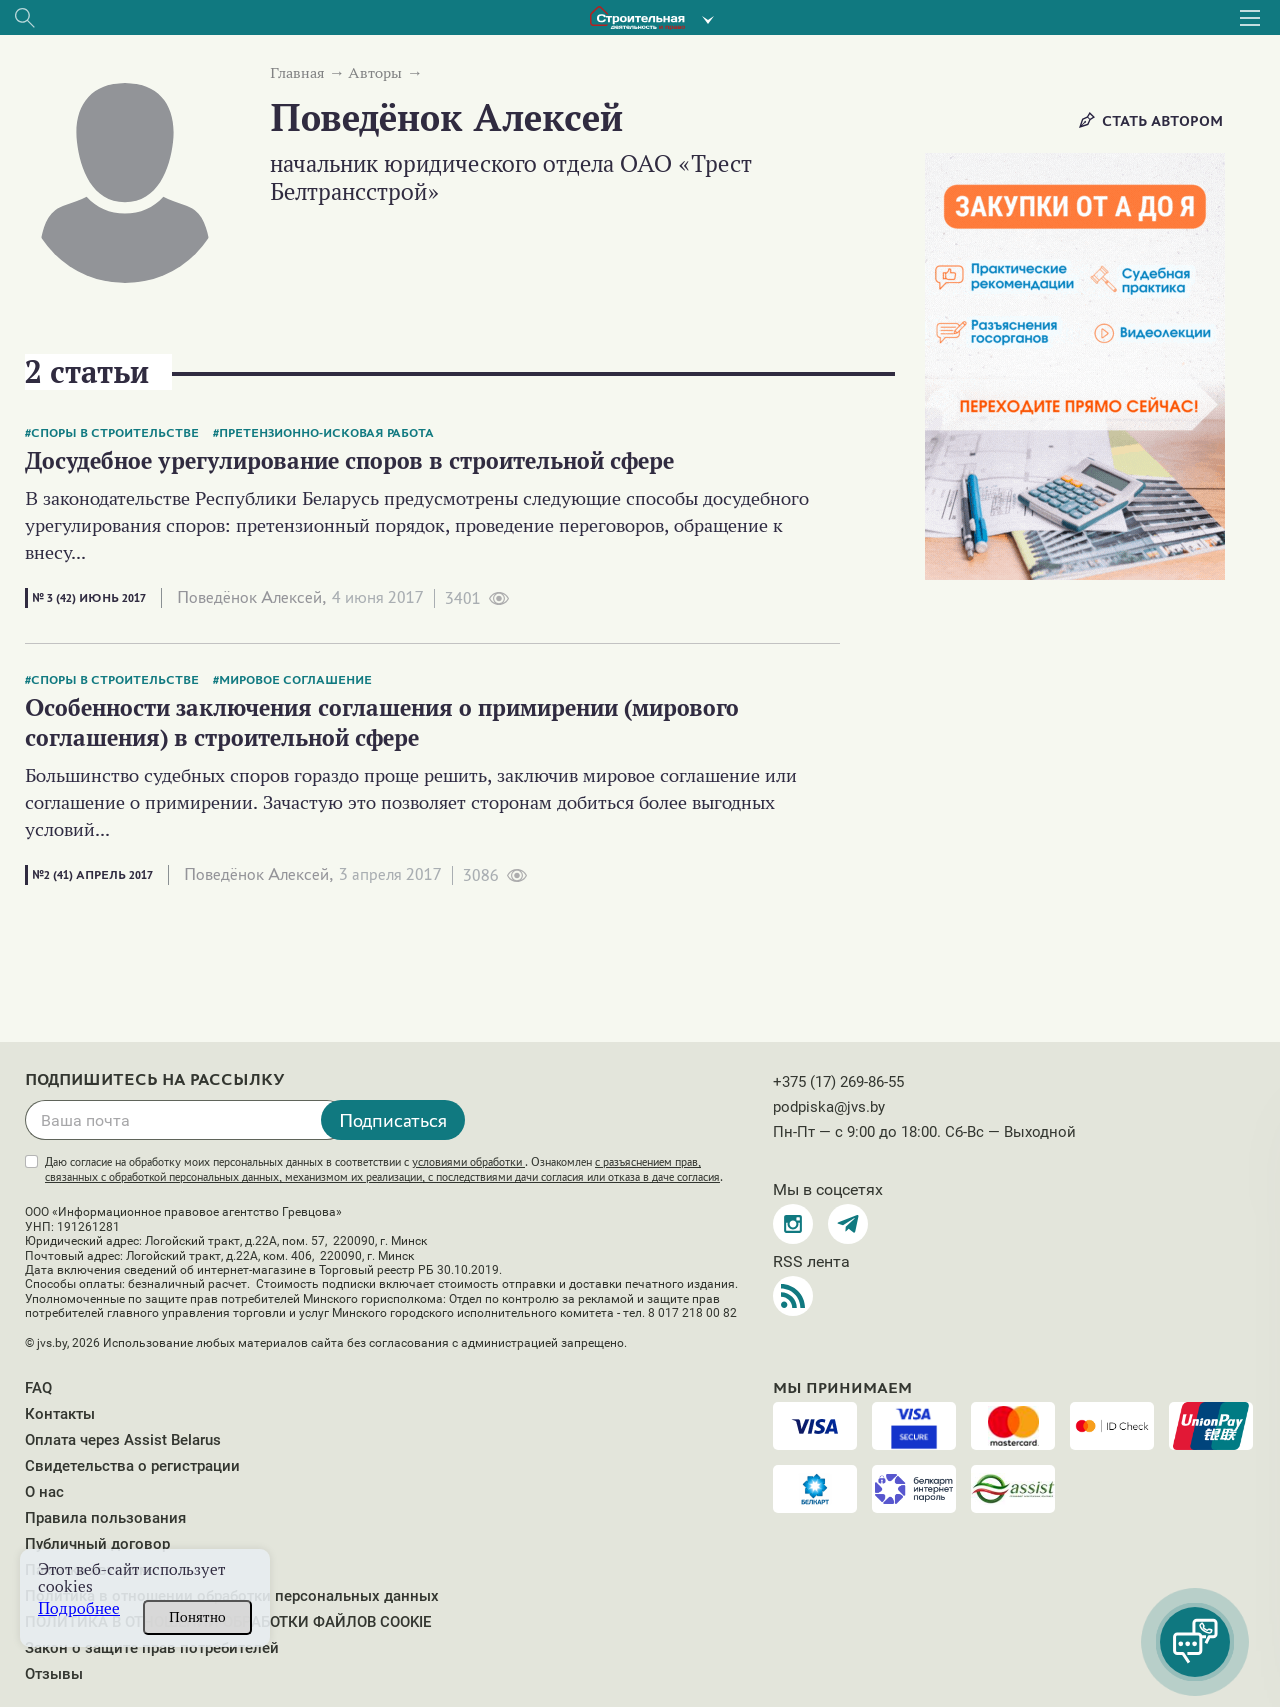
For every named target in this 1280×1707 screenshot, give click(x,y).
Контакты (60, 1414)
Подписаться (393, 1120)
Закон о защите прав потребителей (152, 1648)
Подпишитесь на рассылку (155, 1080)
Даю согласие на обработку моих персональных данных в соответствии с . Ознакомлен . (384, 1169)
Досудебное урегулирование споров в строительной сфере (349, 460)
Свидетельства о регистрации (132, 1466)
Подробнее (79, 1608)
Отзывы (54, 1674)
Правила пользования (105, 1518)
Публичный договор (97, 1544)
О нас (44, 1492)
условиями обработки (468, 1162)
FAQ (38, 1388)
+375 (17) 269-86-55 (838, 1082)
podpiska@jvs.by (829, 1107)
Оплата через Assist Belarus (123, 1440)
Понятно (197, 1617)
